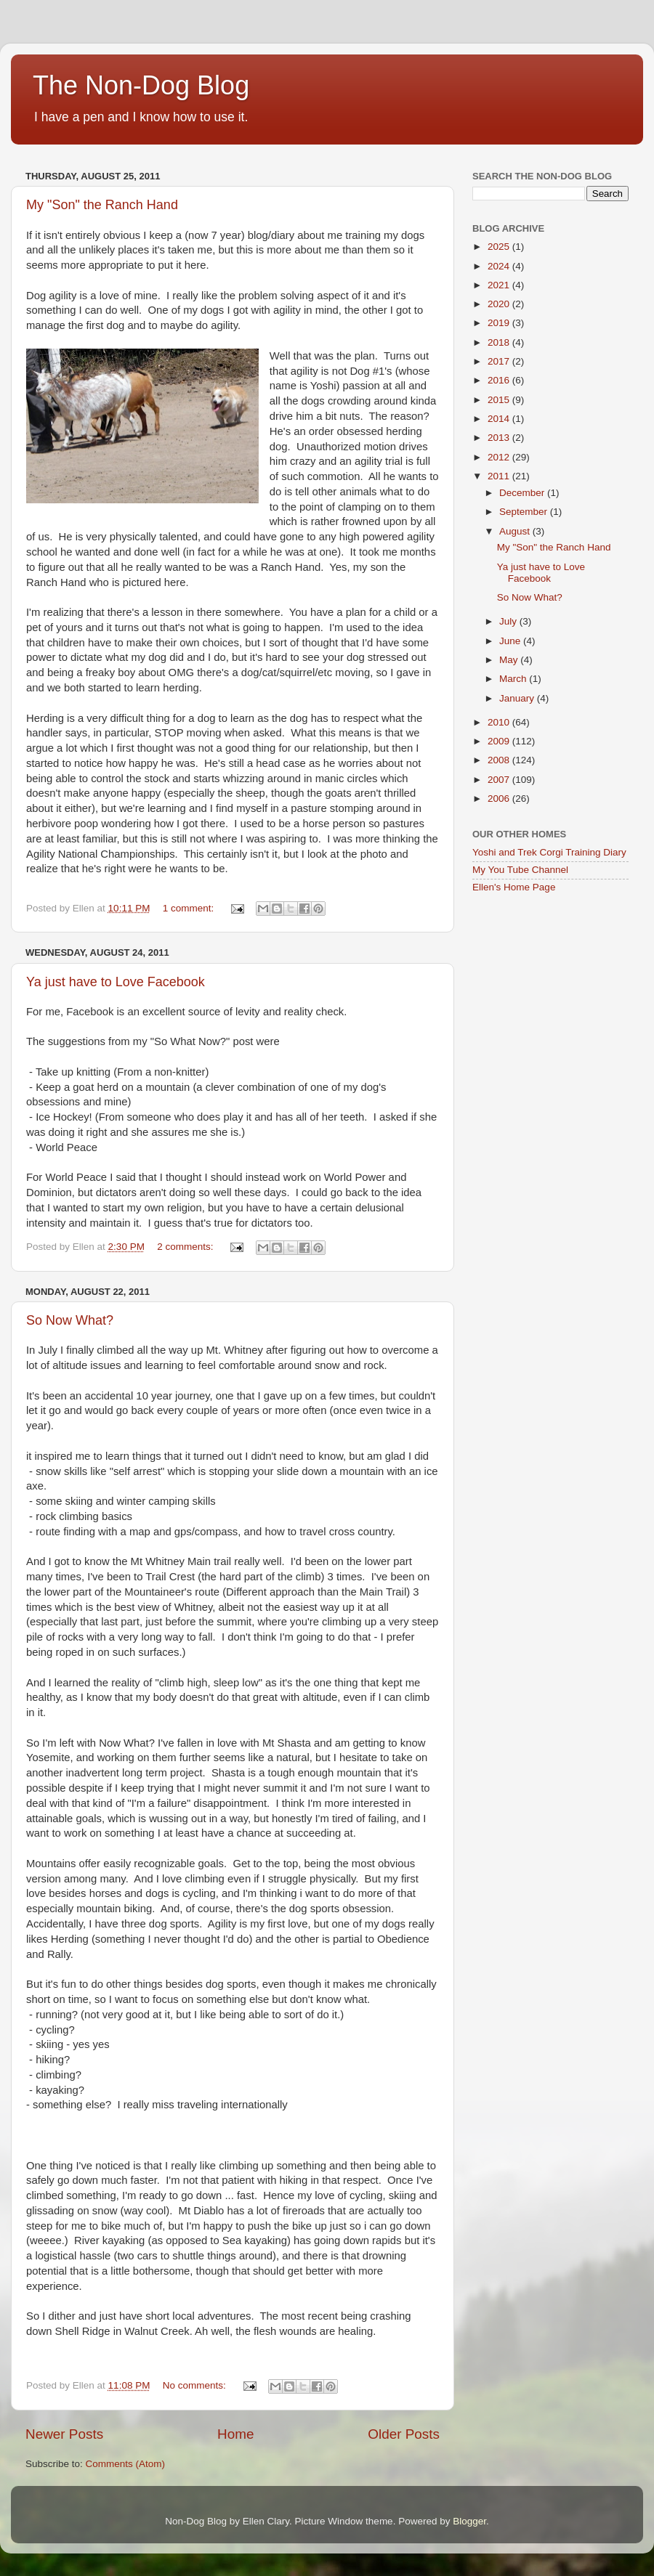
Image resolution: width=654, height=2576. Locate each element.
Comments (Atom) (126, 2463)
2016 (500, 380)
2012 (500, 457)
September (524, 511)
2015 (500, 399)
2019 (500, 322)
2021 (500, 285)
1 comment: (190, 908)
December (523, 492)
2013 (500, 437)
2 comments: (186, 1246)
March (514, 678)
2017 (500, 361)
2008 (500, 760)
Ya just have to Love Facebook (115, 982)
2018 (500, 342)
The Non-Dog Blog (141, 85)
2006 (500, 798)
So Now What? (69, 1320)
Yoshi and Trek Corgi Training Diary (549, 852)
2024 (500, 266)
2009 (500, 741)
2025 (500, 246)
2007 (500, 779)
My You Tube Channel (520, 869)
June (511, 640)
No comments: (196, 2385)
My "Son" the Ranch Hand (102, 205)
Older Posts (404, 2434)
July (509, 621)
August (516, 531)
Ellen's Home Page (513, 887)
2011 (500, 476)
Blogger (469, 2521)
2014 (500, 418)
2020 (500, 303)
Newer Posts (64, 2434)
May (509, 659)
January (518, 698)
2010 (500, 722)
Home (235, 2434)
